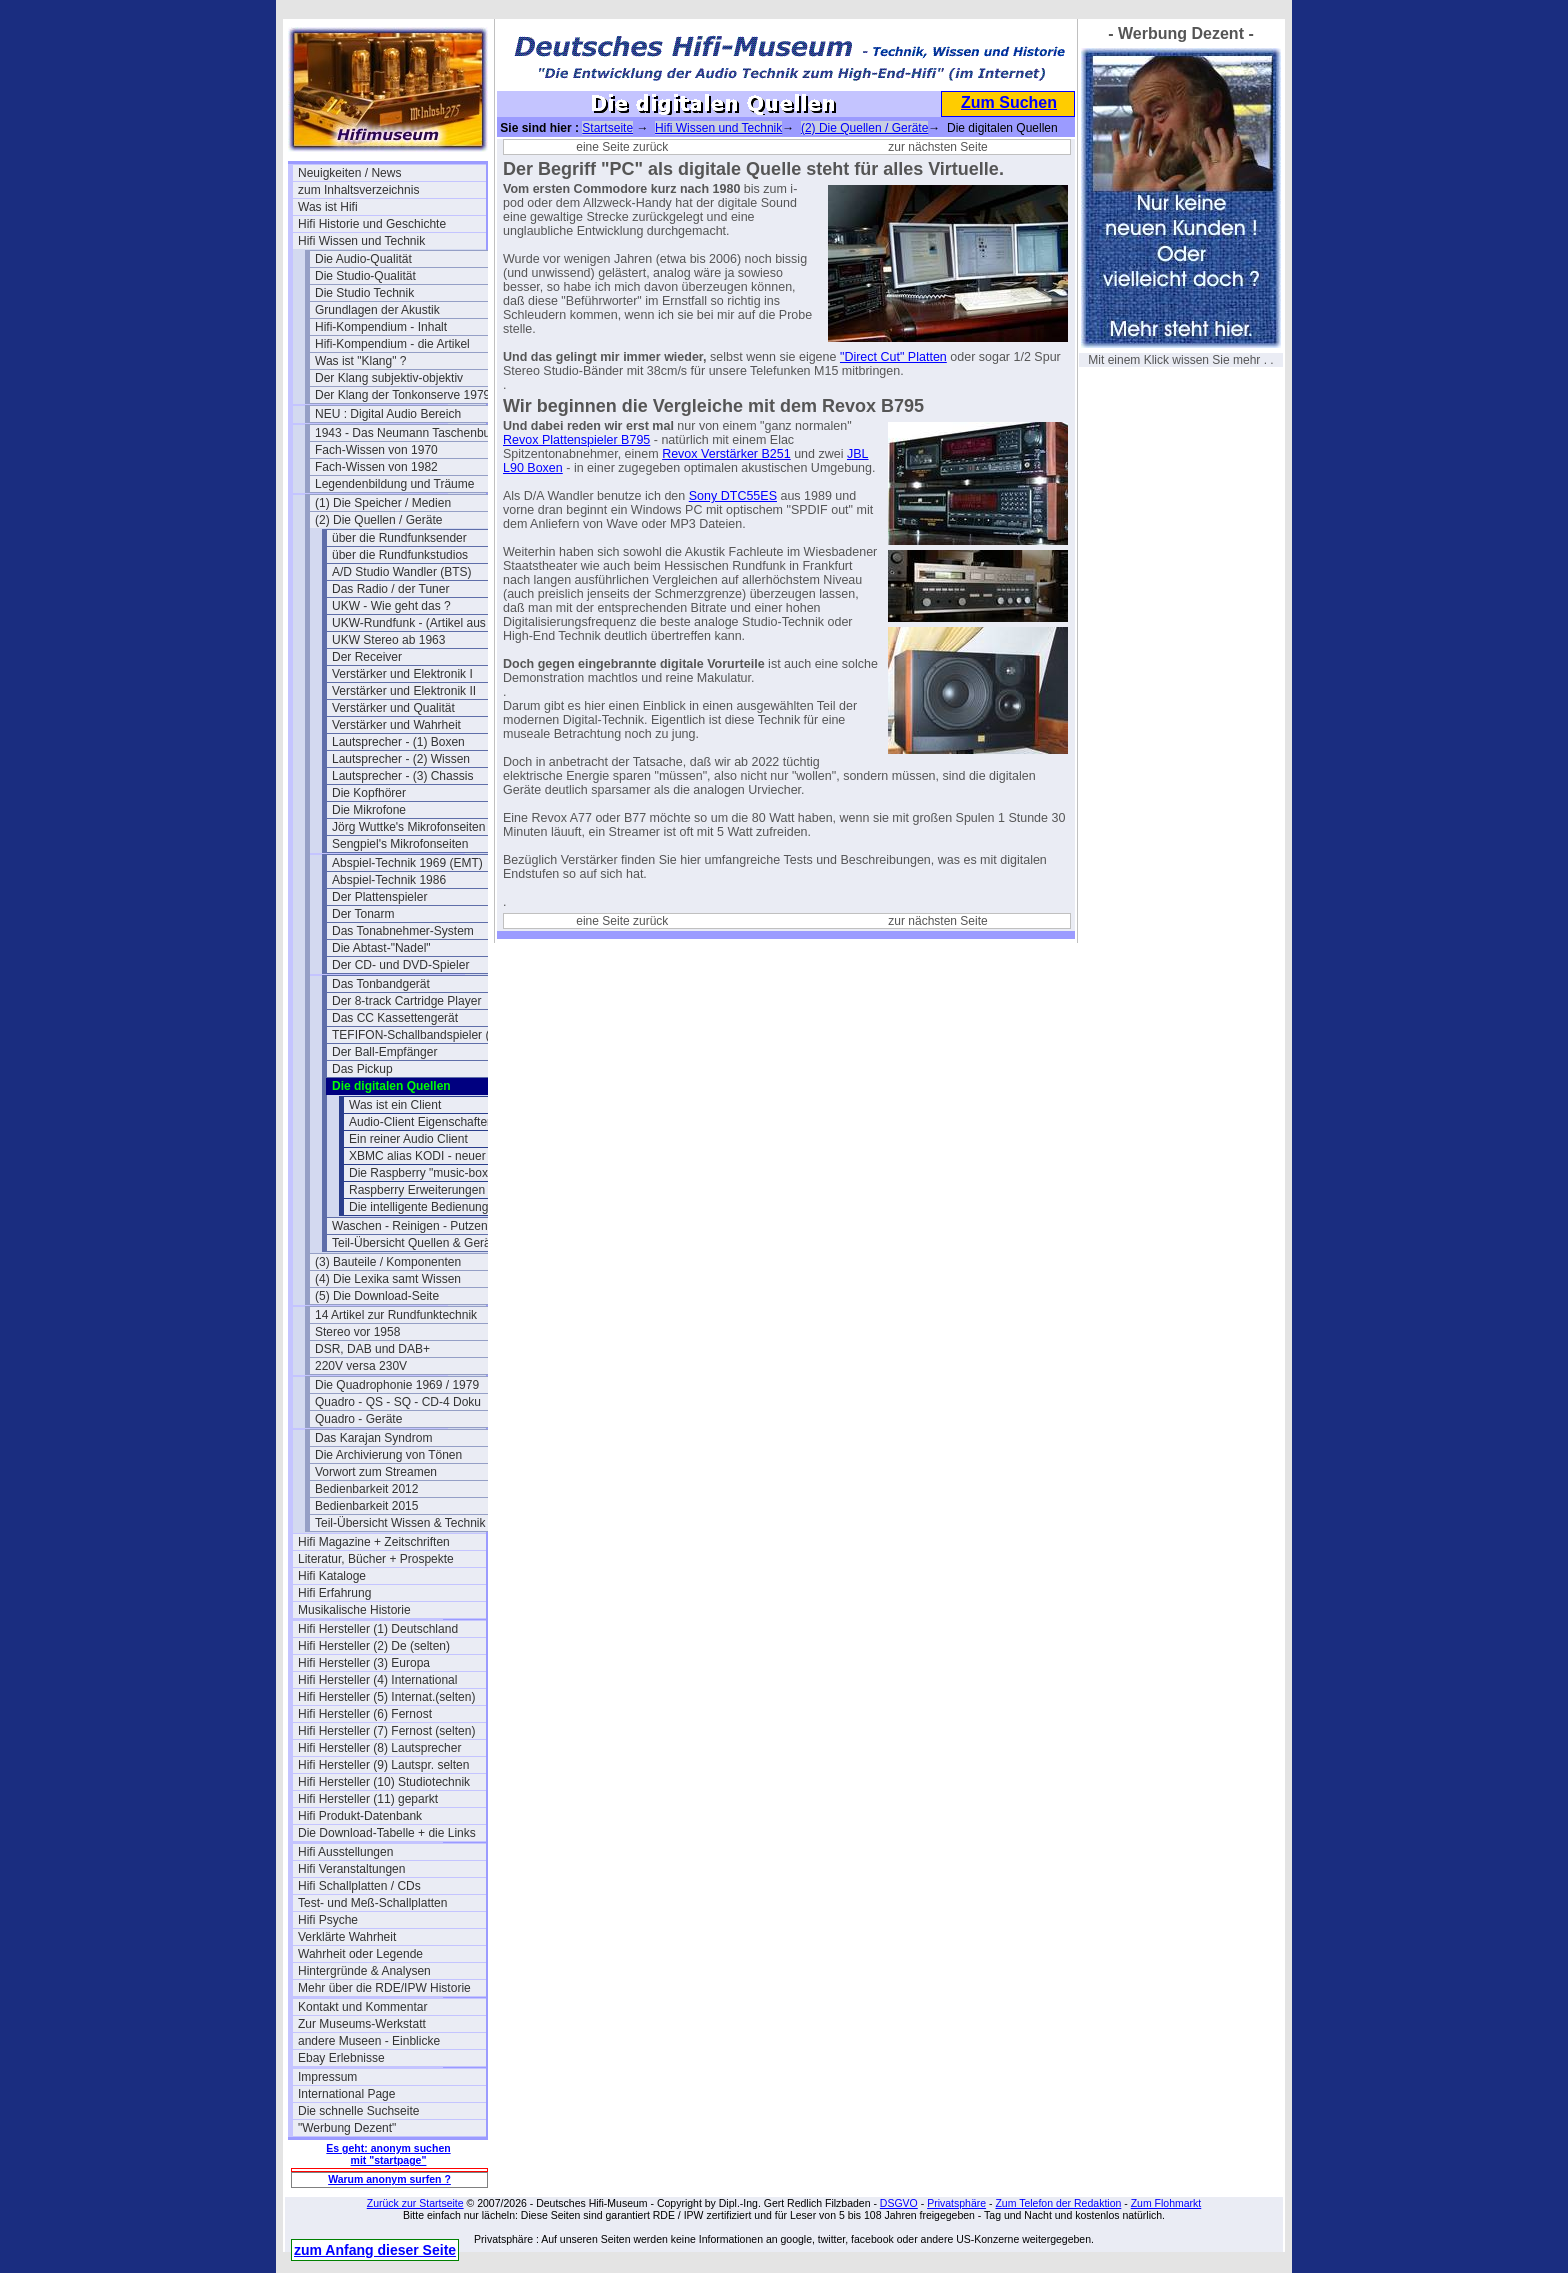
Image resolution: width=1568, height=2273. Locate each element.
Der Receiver (367, 657)
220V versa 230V (361, 1366)
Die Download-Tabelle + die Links (387, 1833)
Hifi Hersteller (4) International (377, 1680)
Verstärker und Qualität (393, 708)
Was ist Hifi (328, 207)
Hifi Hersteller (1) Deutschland (378, 1629)
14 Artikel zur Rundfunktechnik (396, 1315)
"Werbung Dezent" (347, 2128)
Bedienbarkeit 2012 (366, 1489)
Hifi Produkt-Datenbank (360, 1816)
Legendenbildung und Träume (394, 484)
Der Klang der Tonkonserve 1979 (402, 395)
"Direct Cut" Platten (893, 357)
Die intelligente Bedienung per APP (442, 1207)
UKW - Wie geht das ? (391, 606)
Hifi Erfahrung (334, 1593)
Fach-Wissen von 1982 (376, 467)
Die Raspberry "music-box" (420, 1173)
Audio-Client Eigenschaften (421, 1122)
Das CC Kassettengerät (395, 1018)
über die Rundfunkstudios (400, 555)
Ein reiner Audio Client (408, 1139)
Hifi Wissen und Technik (361, 241)
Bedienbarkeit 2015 (366, 1506)
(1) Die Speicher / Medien (383, 503)
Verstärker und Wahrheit (396, 725)
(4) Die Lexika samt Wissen (388, 1279)
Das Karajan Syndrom (373, 1438)
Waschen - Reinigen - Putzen (410, 1226)
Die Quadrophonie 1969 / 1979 (397, 1385)
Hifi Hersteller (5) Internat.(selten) (386, 1697)
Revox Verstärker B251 (726, 454)
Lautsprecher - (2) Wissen (401, 759)
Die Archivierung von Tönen (388, 1455)
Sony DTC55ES (733, 496)
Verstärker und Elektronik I (402, 674)
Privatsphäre (956, 2203)
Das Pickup (362, 1069)
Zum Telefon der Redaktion (1058, 2203)
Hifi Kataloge (332, 1576)
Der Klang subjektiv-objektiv (389, 378)
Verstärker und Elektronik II (404, 691)
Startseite (607, 128)
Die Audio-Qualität (363, 259)
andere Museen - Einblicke (369, 2041)
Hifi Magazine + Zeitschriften (374, 1542)
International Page (346, 2094)
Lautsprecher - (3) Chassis (402, 776)
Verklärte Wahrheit (347, 1937)
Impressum (327, 2077)
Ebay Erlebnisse (341, 2058)
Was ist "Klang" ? (360, 361)
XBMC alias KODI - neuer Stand (434, 1156)
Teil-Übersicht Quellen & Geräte (416, 1243)
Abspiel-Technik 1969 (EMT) (407, 863)
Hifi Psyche (328, 1920)
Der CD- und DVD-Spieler (400, 965)
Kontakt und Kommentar (362, 2007)
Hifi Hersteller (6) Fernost (365, 1714)
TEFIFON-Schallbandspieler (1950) (426, 1035)
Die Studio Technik (364, 293)
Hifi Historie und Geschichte (372, 224)
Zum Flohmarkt (1166, 2203)
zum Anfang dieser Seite (375, 2250)
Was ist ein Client (395, 1105)
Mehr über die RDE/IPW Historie (384, 1988)
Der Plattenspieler (379, 897)
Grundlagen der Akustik (377, 310)
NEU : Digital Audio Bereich (388, 414)
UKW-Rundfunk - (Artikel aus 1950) (426, 623)
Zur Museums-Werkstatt (362, 2024)
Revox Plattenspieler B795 (576, 440)
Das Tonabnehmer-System (403, 931)
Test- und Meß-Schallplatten (372, 1903)
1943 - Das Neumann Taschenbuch (409, 433)
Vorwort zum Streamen (376, 1472)
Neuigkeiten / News (349, 173)
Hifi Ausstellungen (345, 1852)
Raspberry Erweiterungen (417, 1190)
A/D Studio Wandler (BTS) (402, 572)
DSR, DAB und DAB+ (372, 1349)
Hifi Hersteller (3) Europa (364, 1663)
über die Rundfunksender (399, 538)
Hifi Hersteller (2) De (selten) (374, 1646)
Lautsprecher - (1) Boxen (398, 742)
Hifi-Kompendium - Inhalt (381, 327)
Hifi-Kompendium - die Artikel (392, 344)
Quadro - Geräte (358, 1419)
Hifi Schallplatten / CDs (359, 1886)
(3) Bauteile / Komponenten (388, 1262)
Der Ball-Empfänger (384, 1052)
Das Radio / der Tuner (390, 589)
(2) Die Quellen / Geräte (378, 520)
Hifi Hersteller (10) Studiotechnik (384, 1782)
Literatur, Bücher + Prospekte (376, 1559)
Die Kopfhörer (369, 793)
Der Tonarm (363, 914)
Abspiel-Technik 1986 (389, 880)
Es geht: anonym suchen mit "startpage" (388, 2154)
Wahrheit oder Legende (360, 1954)
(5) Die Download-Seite (377, 1296)
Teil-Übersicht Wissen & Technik (400, 1523)
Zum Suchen (1009, 102)
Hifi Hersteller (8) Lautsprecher (379, 1748)
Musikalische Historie (354, 1610)
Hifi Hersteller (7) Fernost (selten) (386, 1731)
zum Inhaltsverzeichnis (358, 190)
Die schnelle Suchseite (358, 2111)
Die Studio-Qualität (365, 276)
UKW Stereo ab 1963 (388, 640)
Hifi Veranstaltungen (351, 1869)
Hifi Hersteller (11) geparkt (368, 1799)
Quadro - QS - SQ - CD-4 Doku (398, 1402)
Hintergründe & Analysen (364, 1971)
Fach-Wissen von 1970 (376, 450)
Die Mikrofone (369, 810)
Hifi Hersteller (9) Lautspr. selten (383, 1765)
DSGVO (899, 2203)
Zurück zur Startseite (415, 2203)
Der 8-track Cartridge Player (406, 1001)
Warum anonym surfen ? (389, 2179)
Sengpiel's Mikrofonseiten (400, 844)
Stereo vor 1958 (357, 1332)
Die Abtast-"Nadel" (381, 948)
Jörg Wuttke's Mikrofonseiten (408, 827)
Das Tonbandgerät (381, 984)
